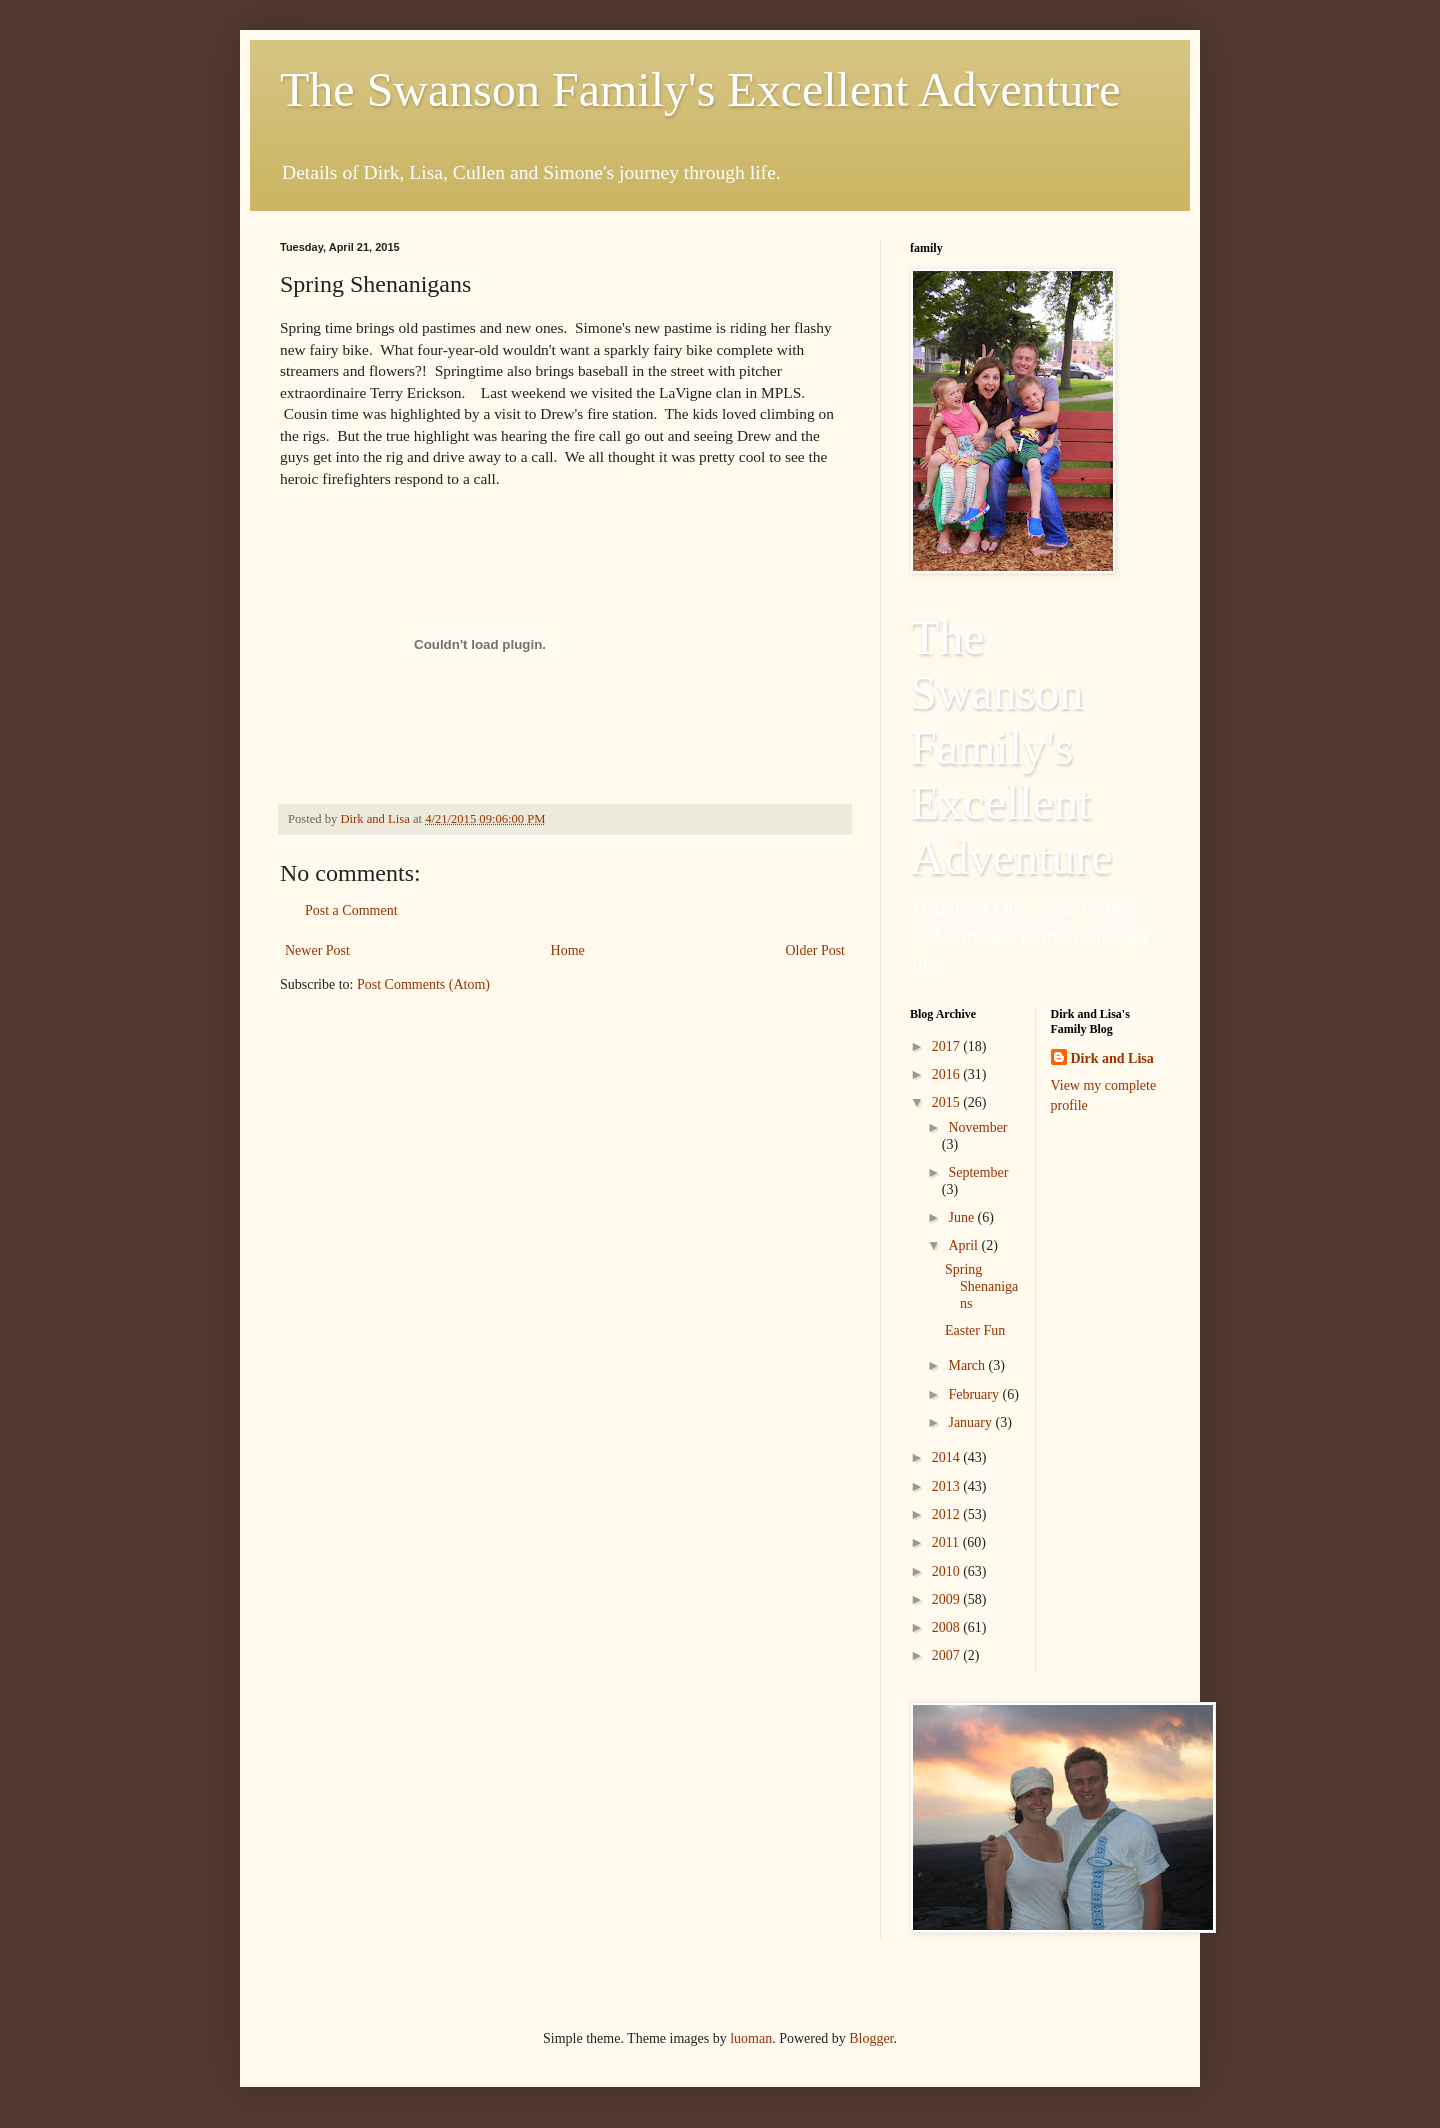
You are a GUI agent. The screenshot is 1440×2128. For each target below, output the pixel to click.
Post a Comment (351, 910)
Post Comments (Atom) (423, 984)
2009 (948, 1599)
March (968, 1365)
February (975, 1394)
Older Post (816, 950)
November (977, 1127)
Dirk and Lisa (1112, 1058)
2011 (947, 1542)
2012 (948, 1514)
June (962, 1217)
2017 (948, 1046)
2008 (948, 1627)
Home (568, 950)
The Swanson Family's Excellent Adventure (700, 89)
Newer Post (317, 950)
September (978, 1172)
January (971, 1422)
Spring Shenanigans (981, 1286)
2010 (948, 1571)
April (964, 1245)
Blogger (871, 2038)
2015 (948, 1102)
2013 (948, 1486)
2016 (948, 1074)
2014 (948, 1457)
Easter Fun (975, 1330)
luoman (751, 2038)
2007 (948, 1655)
